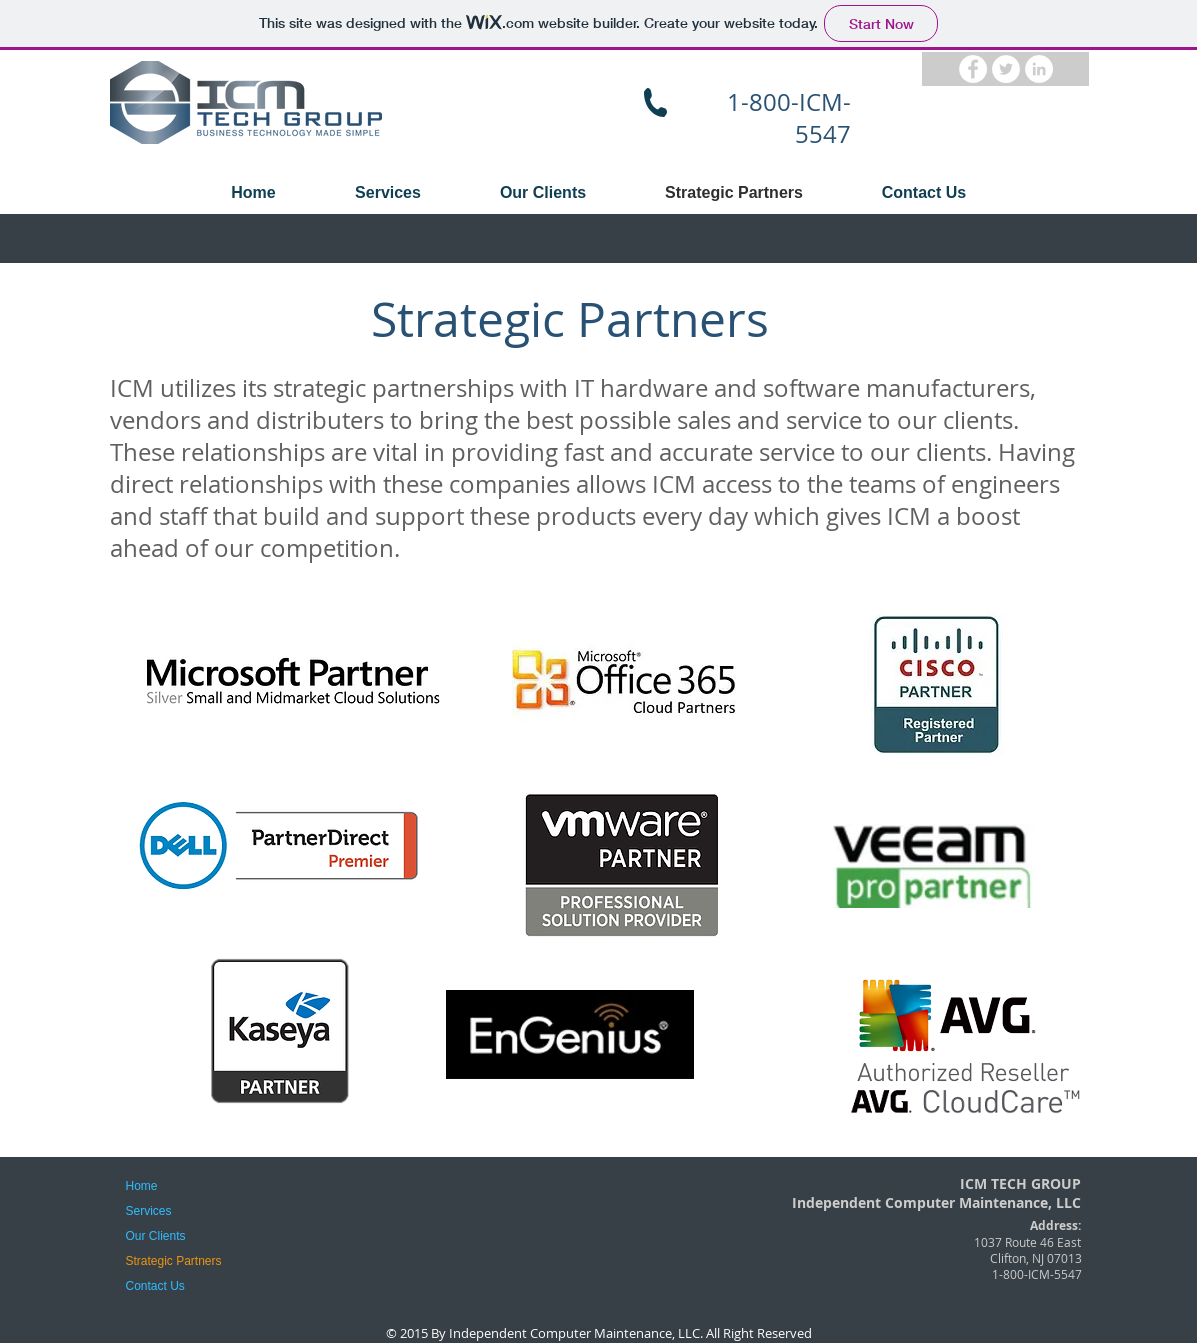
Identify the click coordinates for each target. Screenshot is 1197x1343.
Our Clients (156, 1236)
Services (149, 1211)
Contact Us (155, 1286)
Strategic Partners (174, 1261)
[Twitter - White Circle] (1006, 69)
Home (142, 1186)
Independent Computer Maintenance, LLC (574, 1333)
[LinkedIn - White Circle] (1039, 69)
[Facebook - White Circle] (973, 69)
